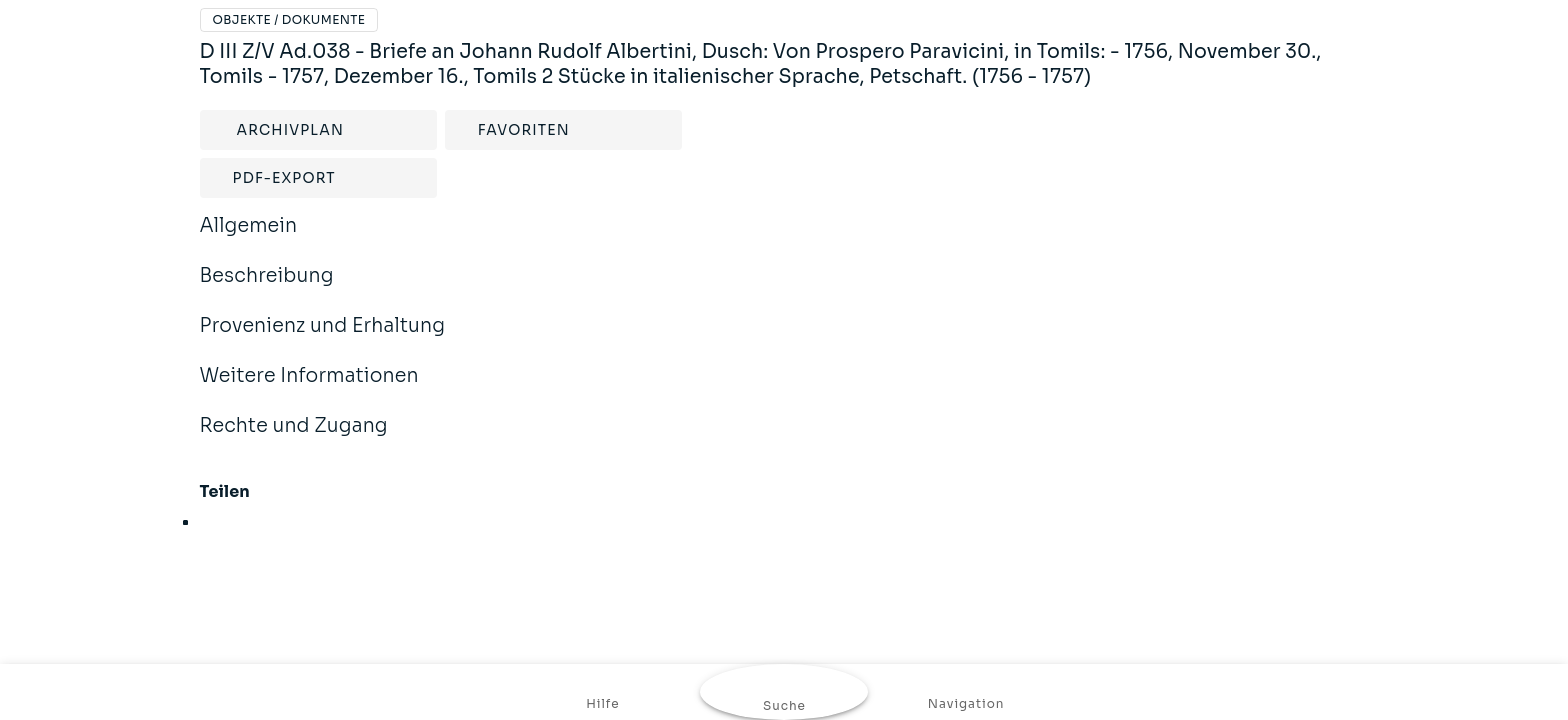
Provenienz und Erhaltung (323, 339)
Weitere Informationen (309, 389)
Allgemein (249, 239)
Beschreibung (267, 289)
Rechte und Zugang (294, 439)
